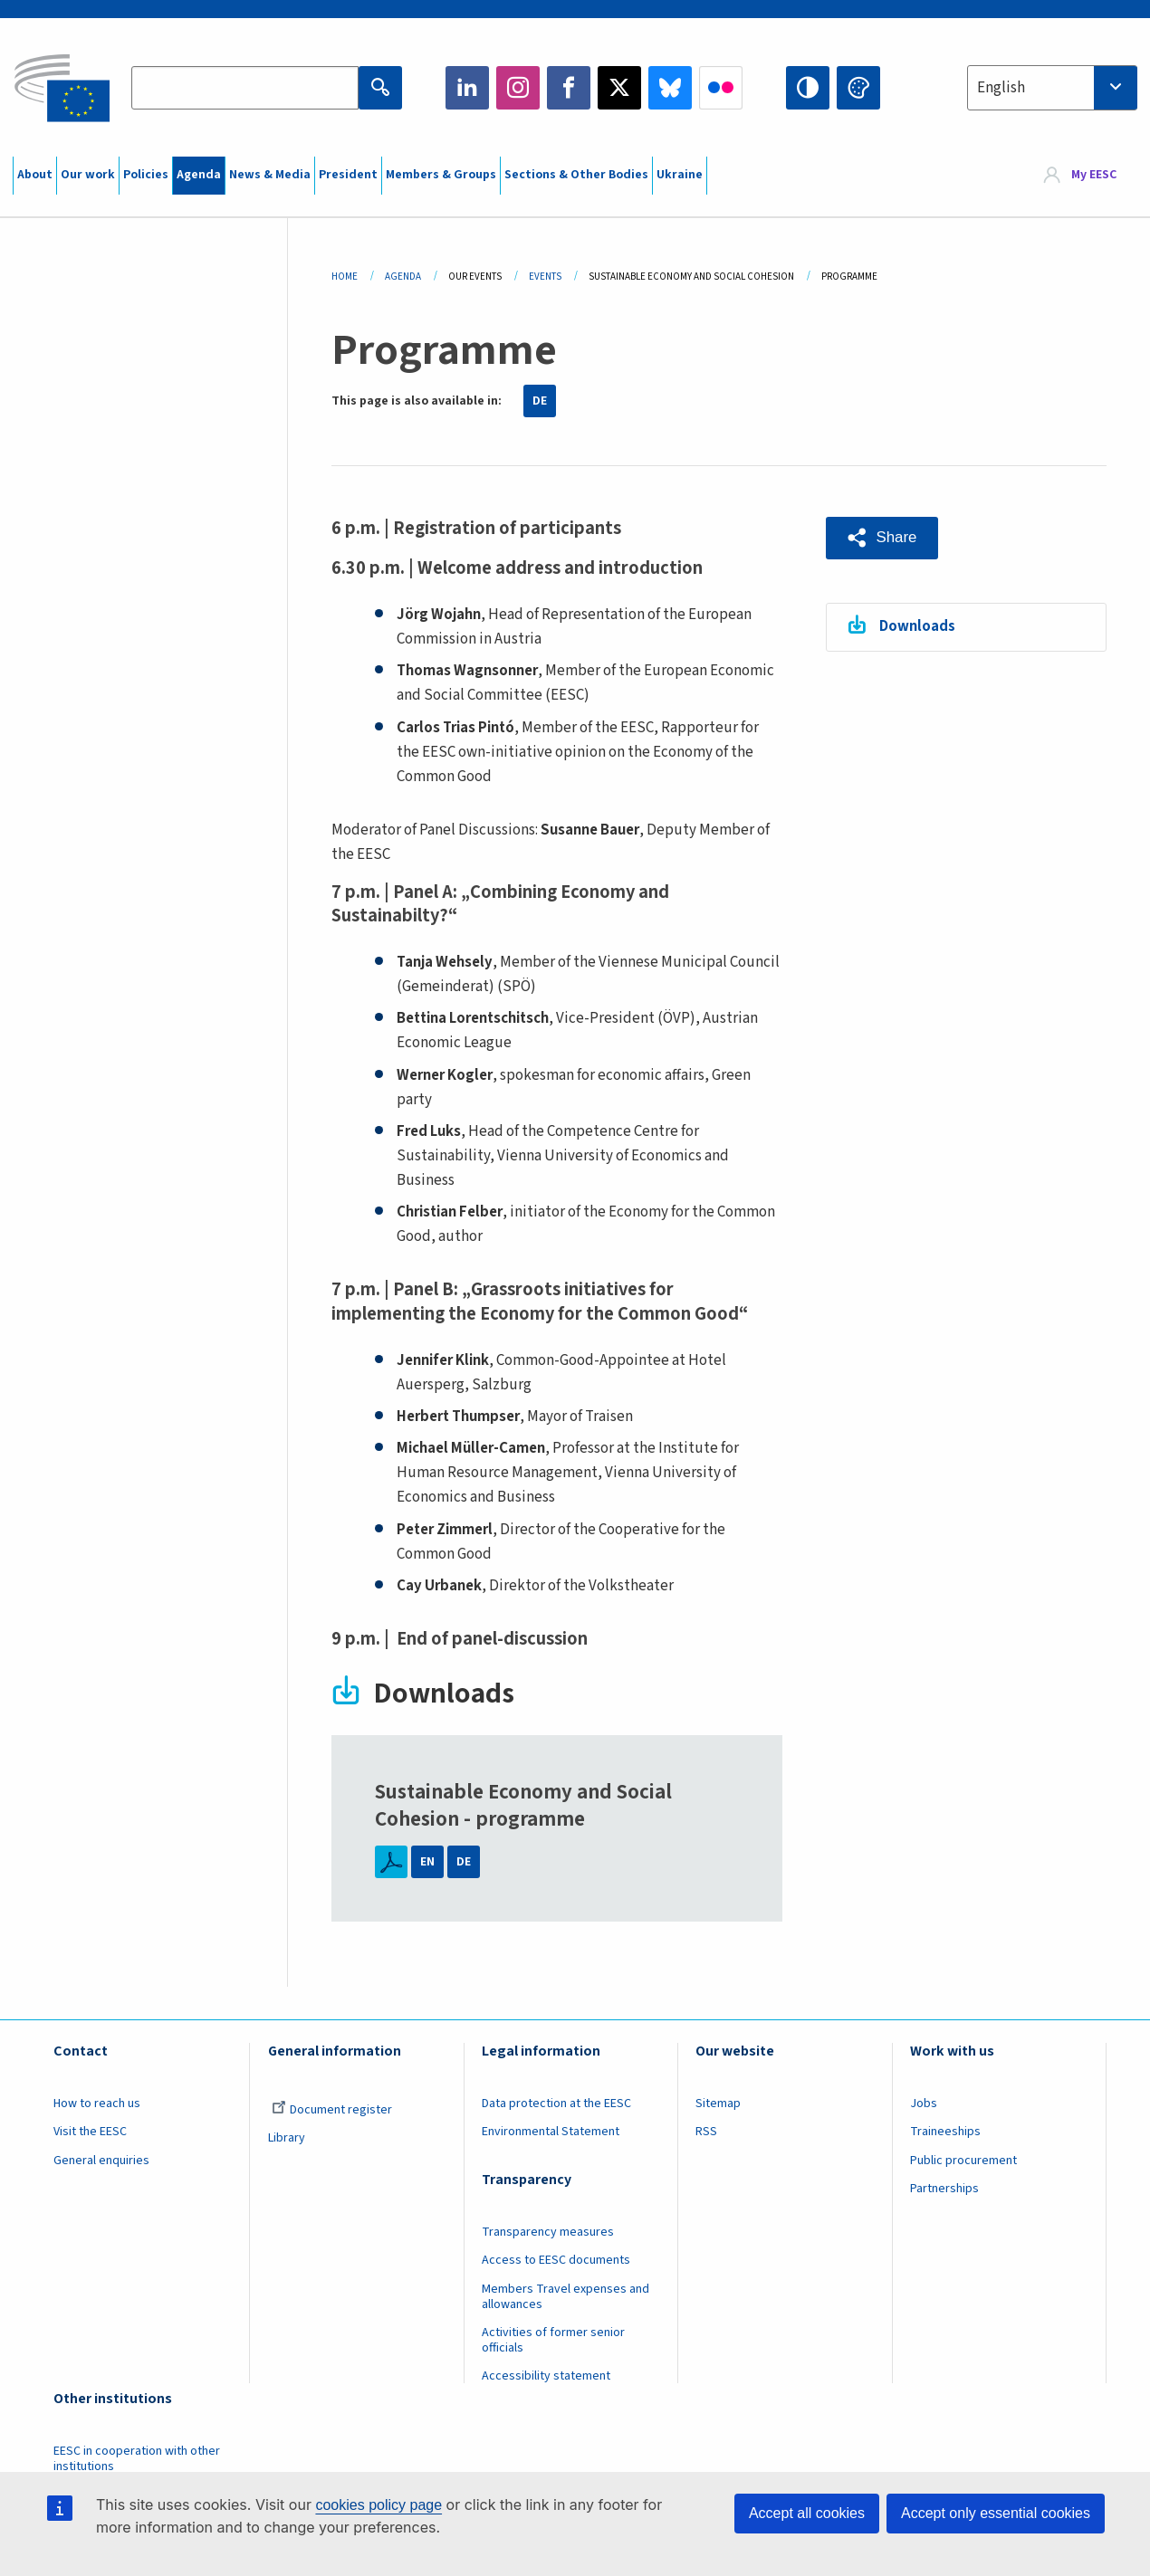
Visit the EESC (90, 2132)
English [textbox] (1001, 88)
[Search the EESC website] (244, 88)
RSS (706, 2132)
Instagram (518, 88)
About (35, 175)
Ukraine (679, 175)
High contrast (807, 88)
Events (545, 276)
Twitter (619, 88)
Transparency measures (548, 2232)
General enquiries (101, 2160)
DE (539, 401)
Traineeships (945, 2132)
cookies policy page (378, 2505)
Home (344, 276)
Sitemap (718, 2103)
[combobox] (1052, 87)
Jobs (923, 2103)
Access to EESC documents (556, 2260)
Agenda (199, 175)
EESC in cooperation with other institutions (136, 2459)
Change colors (858, 88)
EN (427, 1862)
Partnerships (944, 2189)
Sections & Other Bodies (576, 175)
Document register (332, 2110)
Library (286, 2138)
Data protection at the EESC (556, 2103)
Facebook (568, 88)
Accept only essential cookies (995, 2513)
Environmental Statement (550, 2132)
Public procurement (963, 2160)
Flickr (721, 88)
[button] (882, 538)
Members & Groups (441, 175)
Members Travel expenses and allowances (565, 2297)
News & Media (270, 175)
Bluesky (670, 88)
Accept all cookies (807, 2513)
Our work (88, 175)
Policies (145, 175)
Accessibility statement (546, 2376)
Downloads (917, 626)
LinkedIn (467, 88)
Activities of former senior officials (553, 2340)
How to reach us (96, 2103)
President (348, 175)
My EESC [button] (1093, 176)
